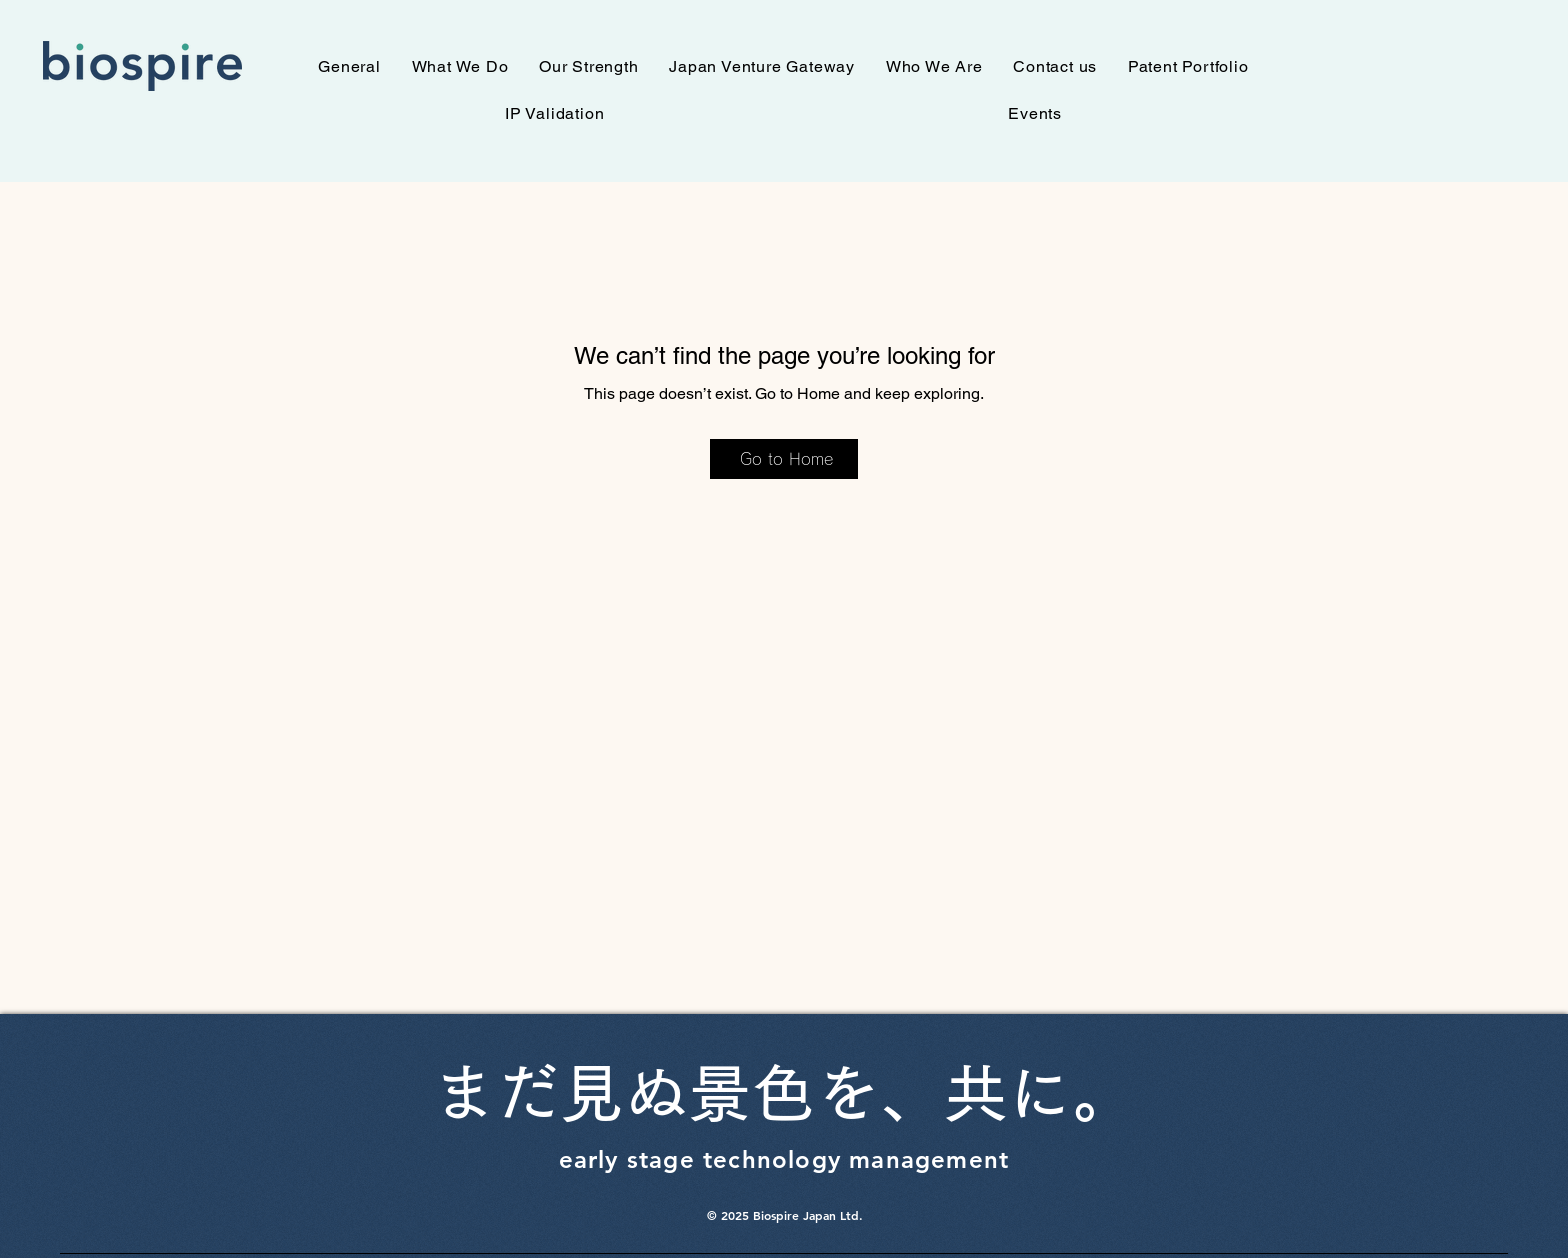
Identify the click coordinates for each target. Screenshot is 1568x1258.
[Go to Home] (784, 459)
